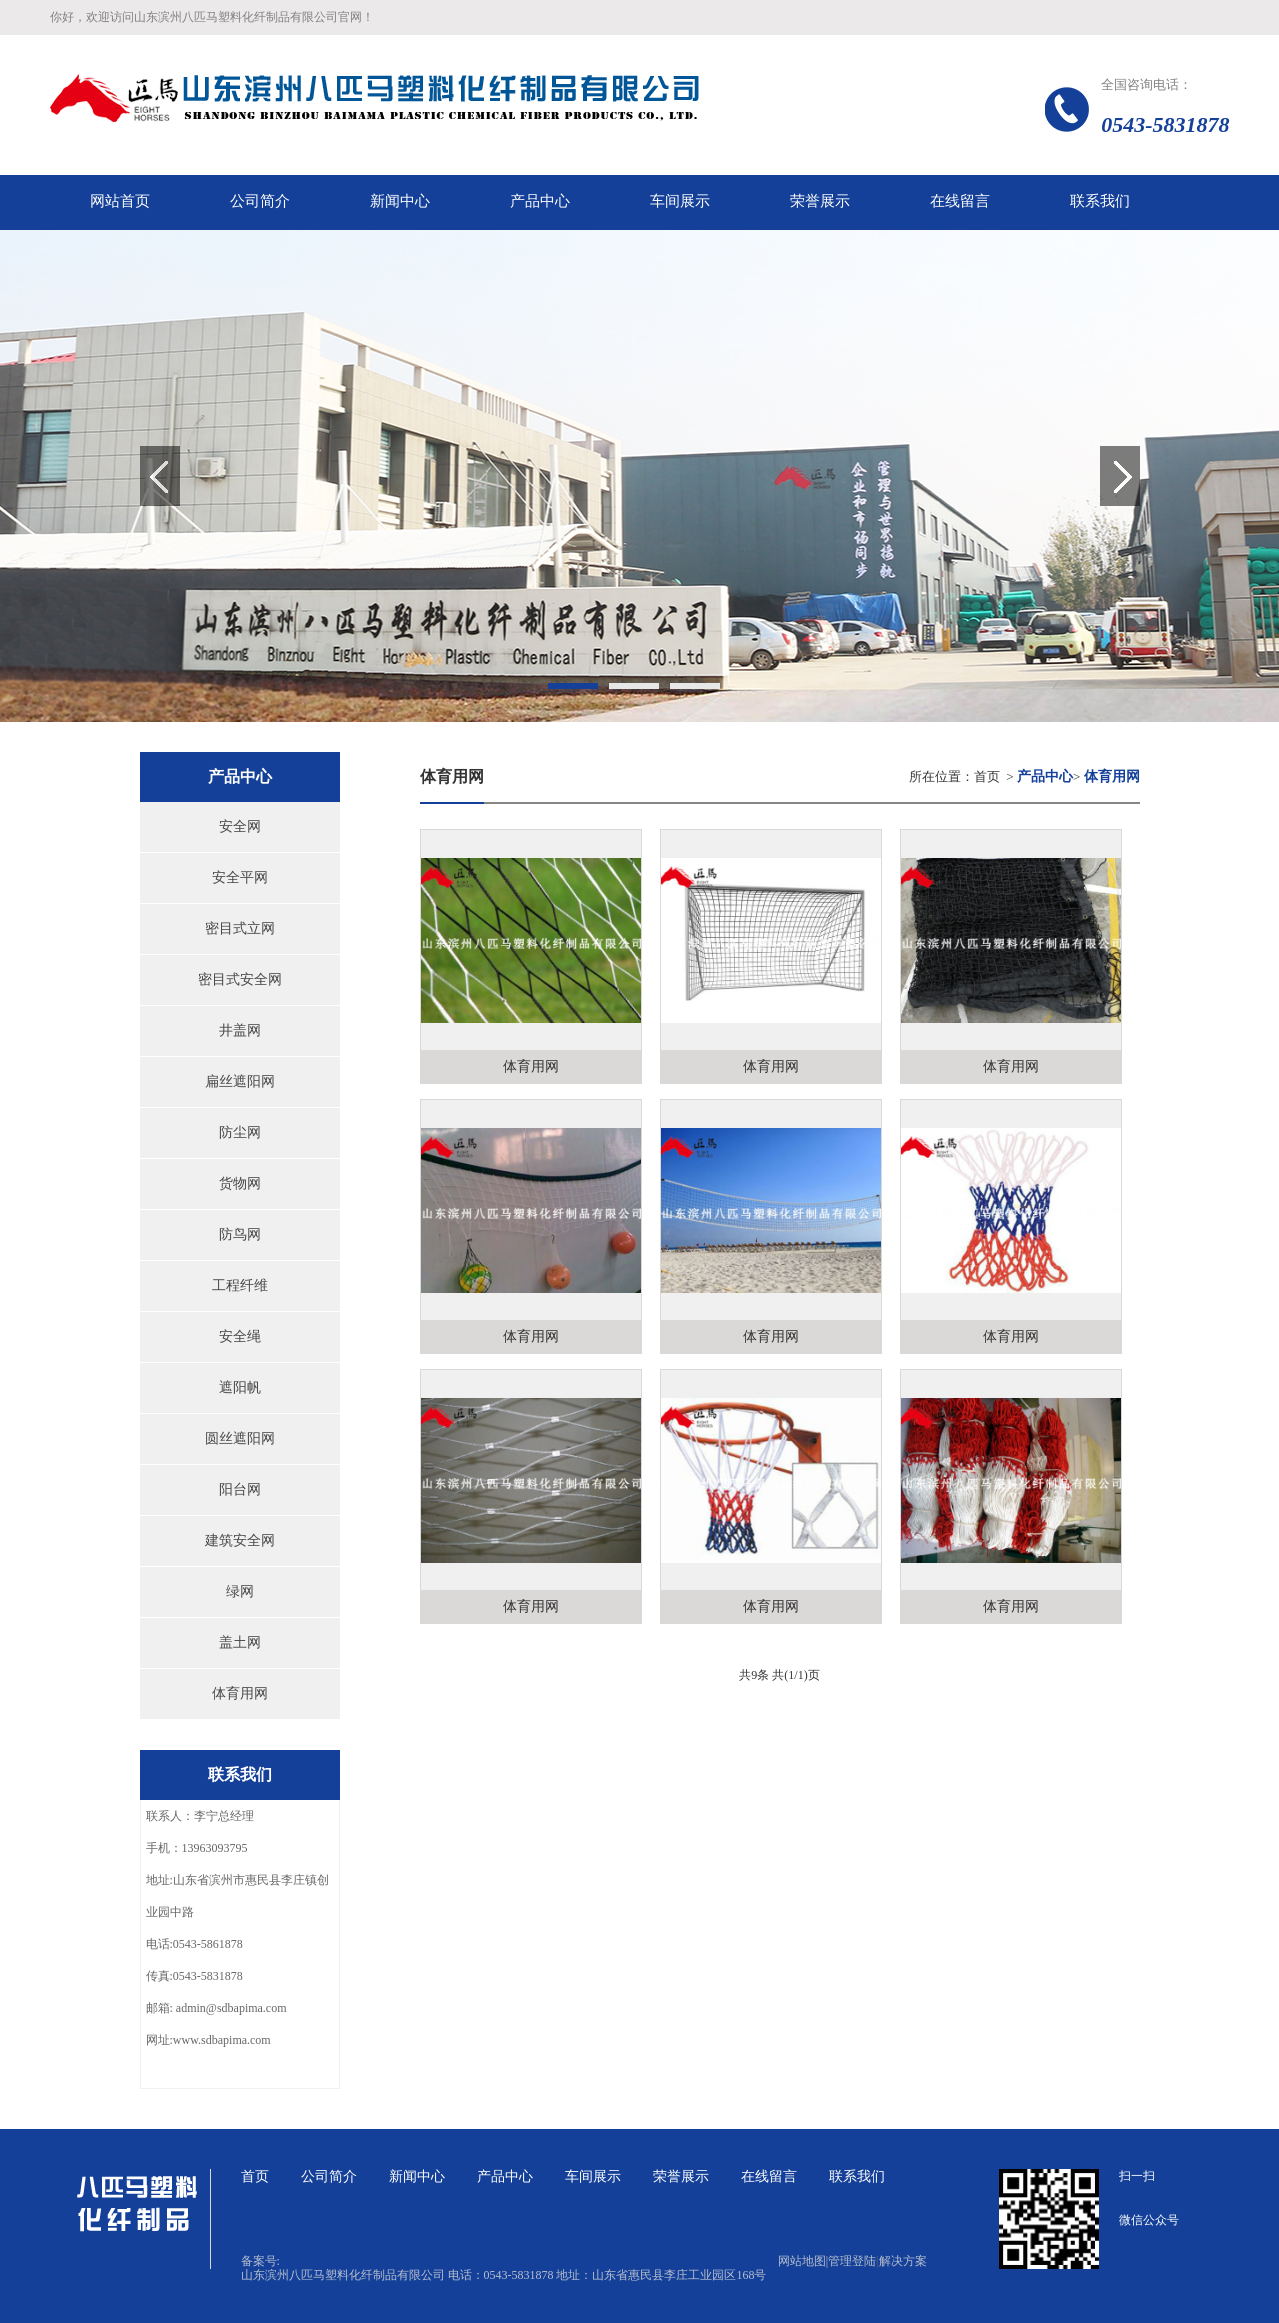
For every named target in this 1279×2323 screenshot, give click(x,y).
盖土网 (240, 1642)
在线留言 (769, 2176)
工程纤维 (240, 1285)
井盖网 (240, 1030)
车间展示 (593, 2176)
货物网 (240, 1183)
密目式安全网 (240, 979)
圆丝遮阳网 (240, 1438)
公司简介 (329, 2176)
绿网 (240, 1591)
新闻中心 (417, 2176)
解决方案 (903, 2261)
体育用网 (240, 1693)
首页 (987, 776)
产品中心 (505, 2176)
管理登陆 (852, 2261)
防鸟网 (240, 1234)
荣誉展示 (681, 2176)
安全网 (240, 826)
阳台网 (240, 1489)
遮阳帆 (240, 1387)
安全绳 (240, 1336)
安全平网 (240, 877)
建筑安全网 (240, 1540)
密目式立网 (240, 928)
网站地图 (803, 2261)
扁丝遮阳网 (240, 1081)
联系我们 (857, 2176)
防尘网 (240, 1132)
